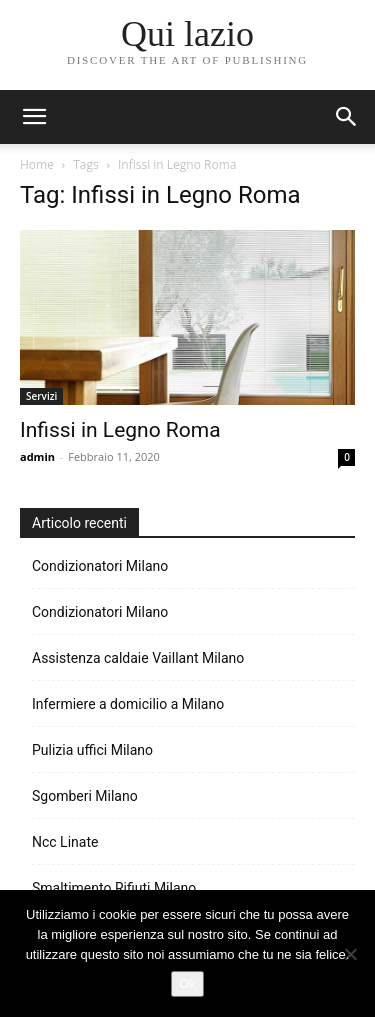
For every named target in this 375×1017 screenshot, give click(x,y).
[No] (350, 954)
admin (37, 456)
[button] (347, 117)
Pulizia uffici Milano (92, 750)
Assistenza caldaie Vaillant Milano (138, 658)
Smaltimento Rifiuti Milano (114, 888)
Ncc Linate (65, 842)
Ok (187, 983)
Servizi (41, 396)
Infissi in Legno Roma (120, 430)
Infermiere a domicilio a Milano (128, 704)
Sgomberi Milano (85, 796)
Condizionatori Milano (100, 566)
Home (37, 164)
